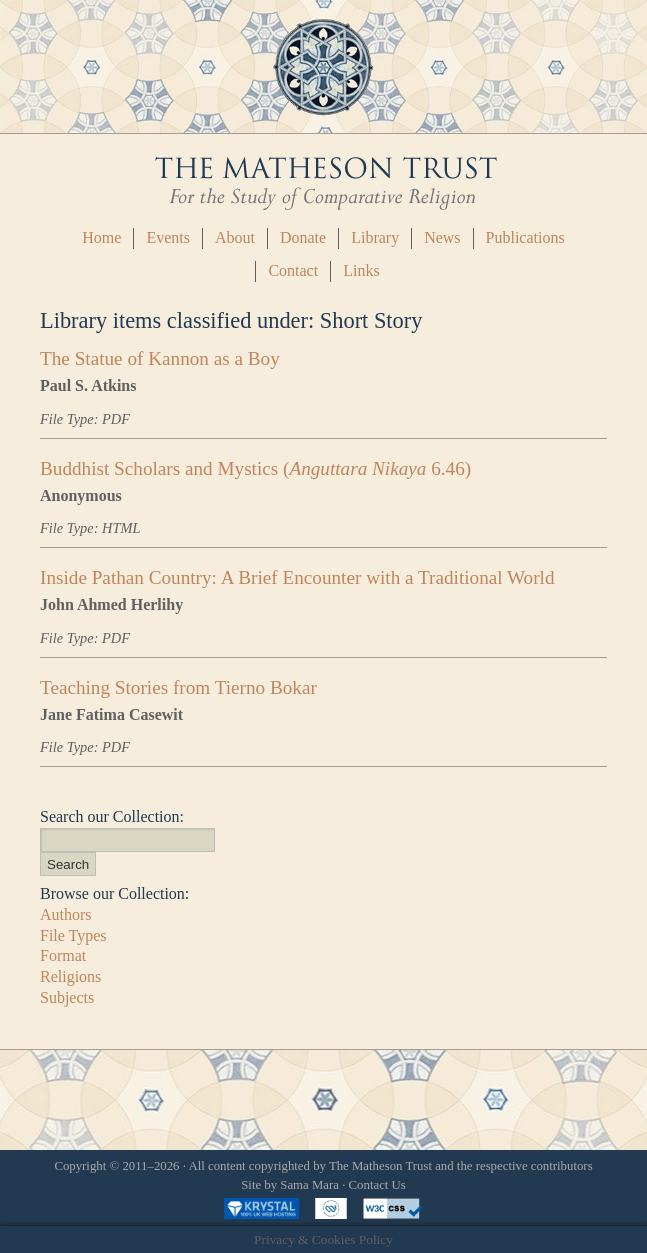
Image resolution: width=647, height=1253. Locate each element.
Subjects (67, 997)
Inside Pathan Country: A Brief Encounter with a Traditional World (297, 577)
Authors (66, 914)
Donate (303, 237)
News (442, 237)
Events (168, 237)
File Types (73, 935)
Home (101, 237)
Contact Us (377, 1185)
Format (63, 955)
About (235, 237)
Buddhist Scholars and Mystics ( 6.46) (255, 468)
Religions (70, 976)
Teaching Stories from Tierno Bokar (178, 687)
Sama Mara (309, 1185)
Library (375, 237)
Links (361, 270)
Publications (525, 237)
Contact (293, 270)
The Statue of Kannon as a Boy (160, 358)
